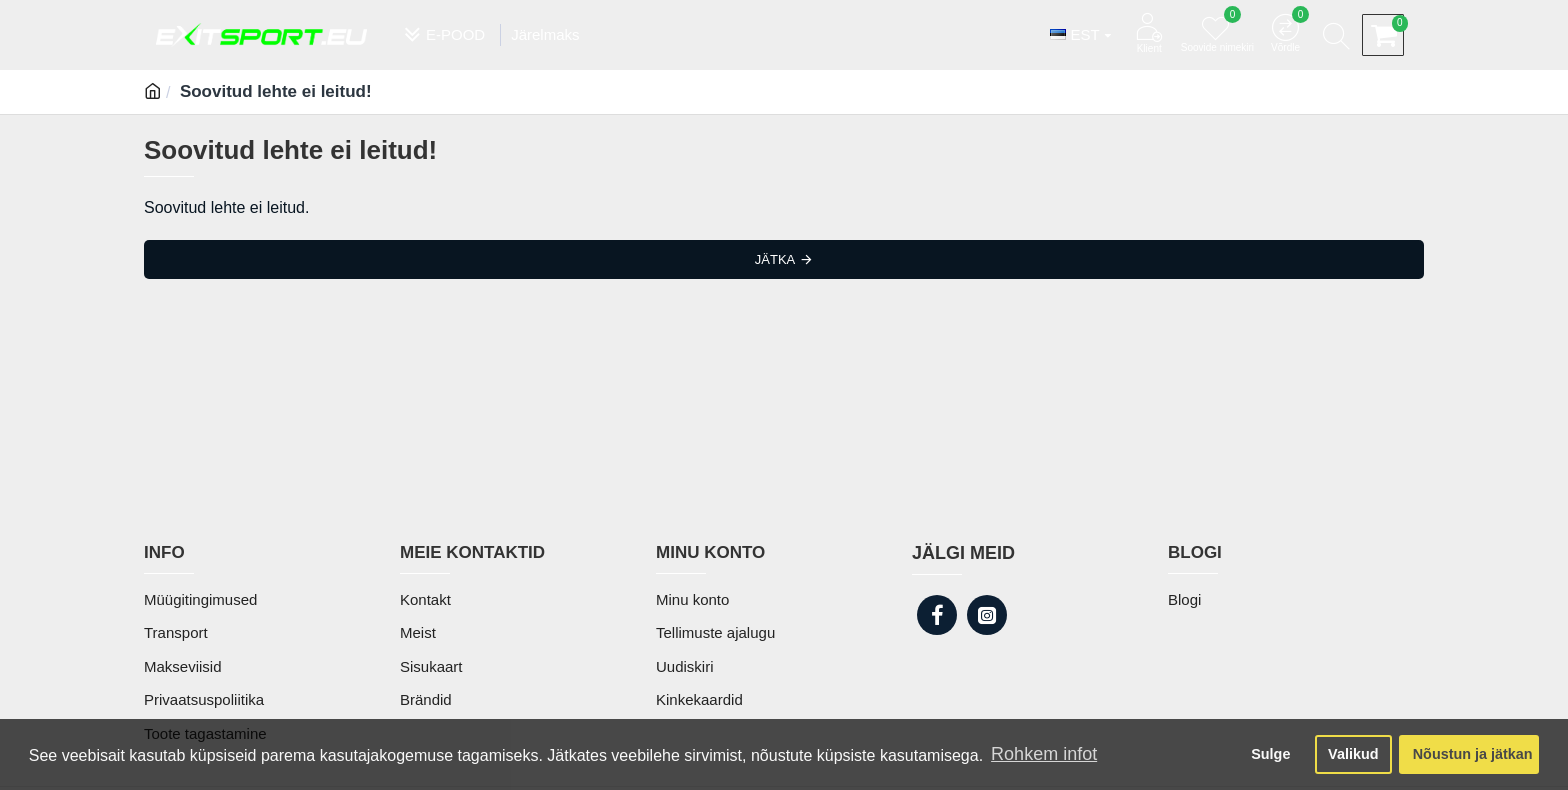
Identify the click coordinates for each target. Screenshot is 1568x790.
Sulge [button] (1270, 754)
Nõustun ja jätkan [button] (1473, 754)
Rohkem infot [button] (1044, 754)
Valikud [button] (1353, 754)
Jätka (775, 259)
